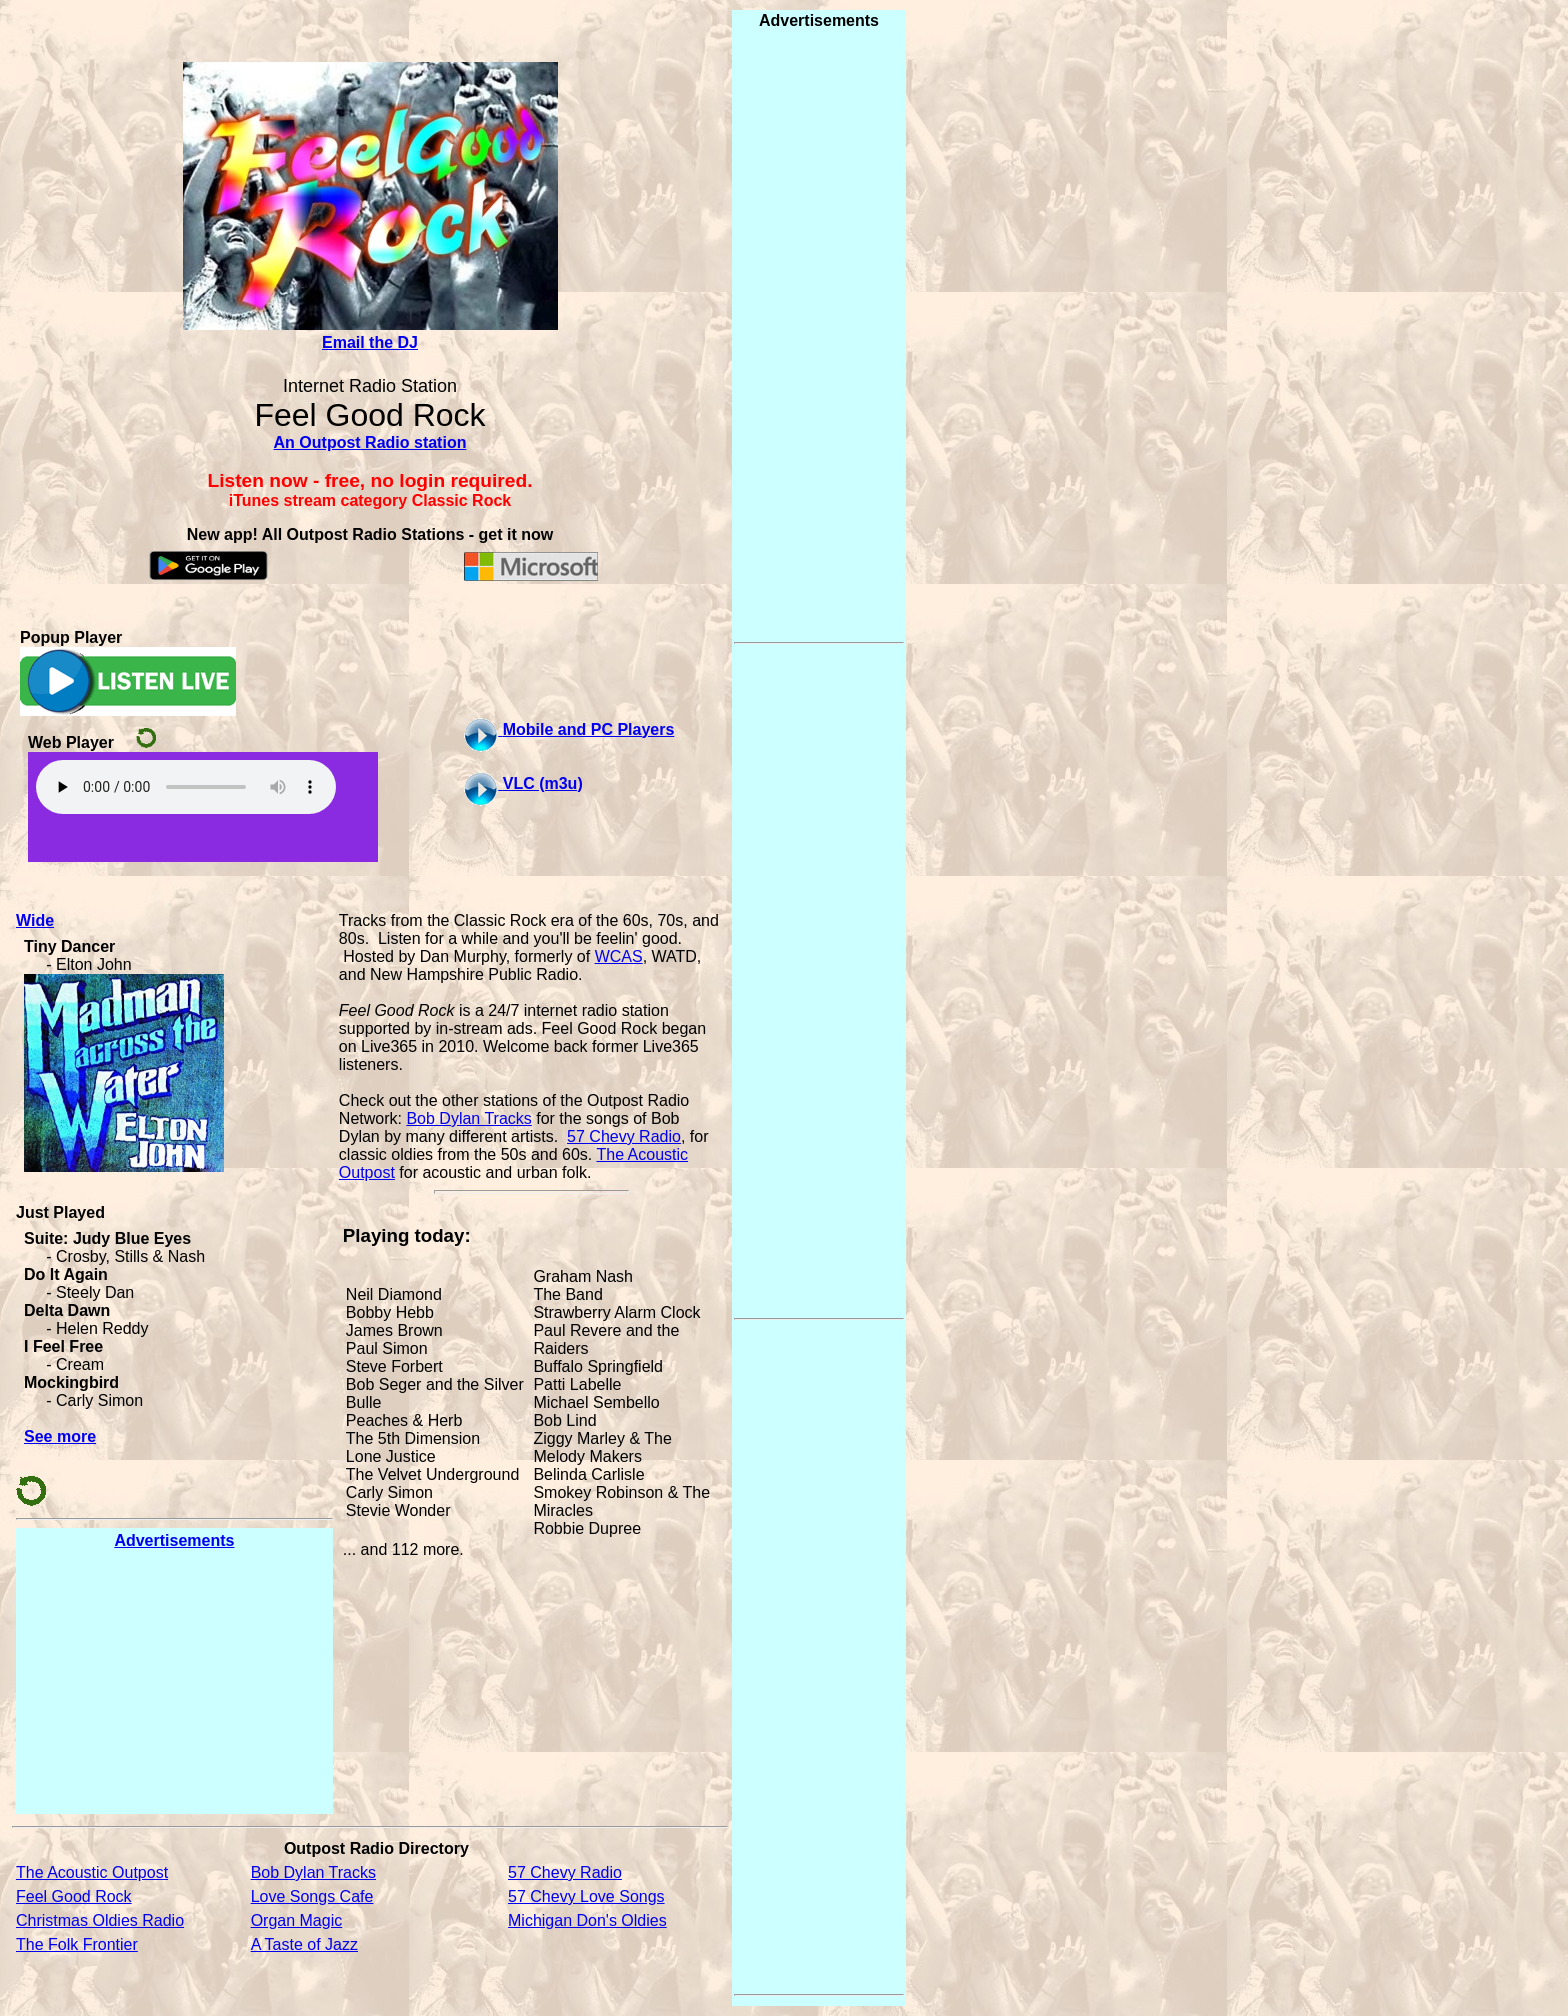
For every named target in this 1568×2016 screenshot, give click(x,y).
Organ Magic (297, 1920)
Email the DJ (370, 342)
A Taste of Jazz (304, 1944)
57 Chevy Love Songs (586, 1896)
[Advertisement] (174, 1681)
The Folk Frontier (77, 1944)
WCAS (619, 956)
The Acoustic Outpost (92, 1872)
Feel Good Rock (74, 1896)
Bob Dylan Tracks (468, 1118)
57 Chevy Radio (624, 1136)
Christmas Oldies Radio (100, 1920)
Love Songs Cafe (312, 1896)
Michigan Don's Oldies (587, 1920)
